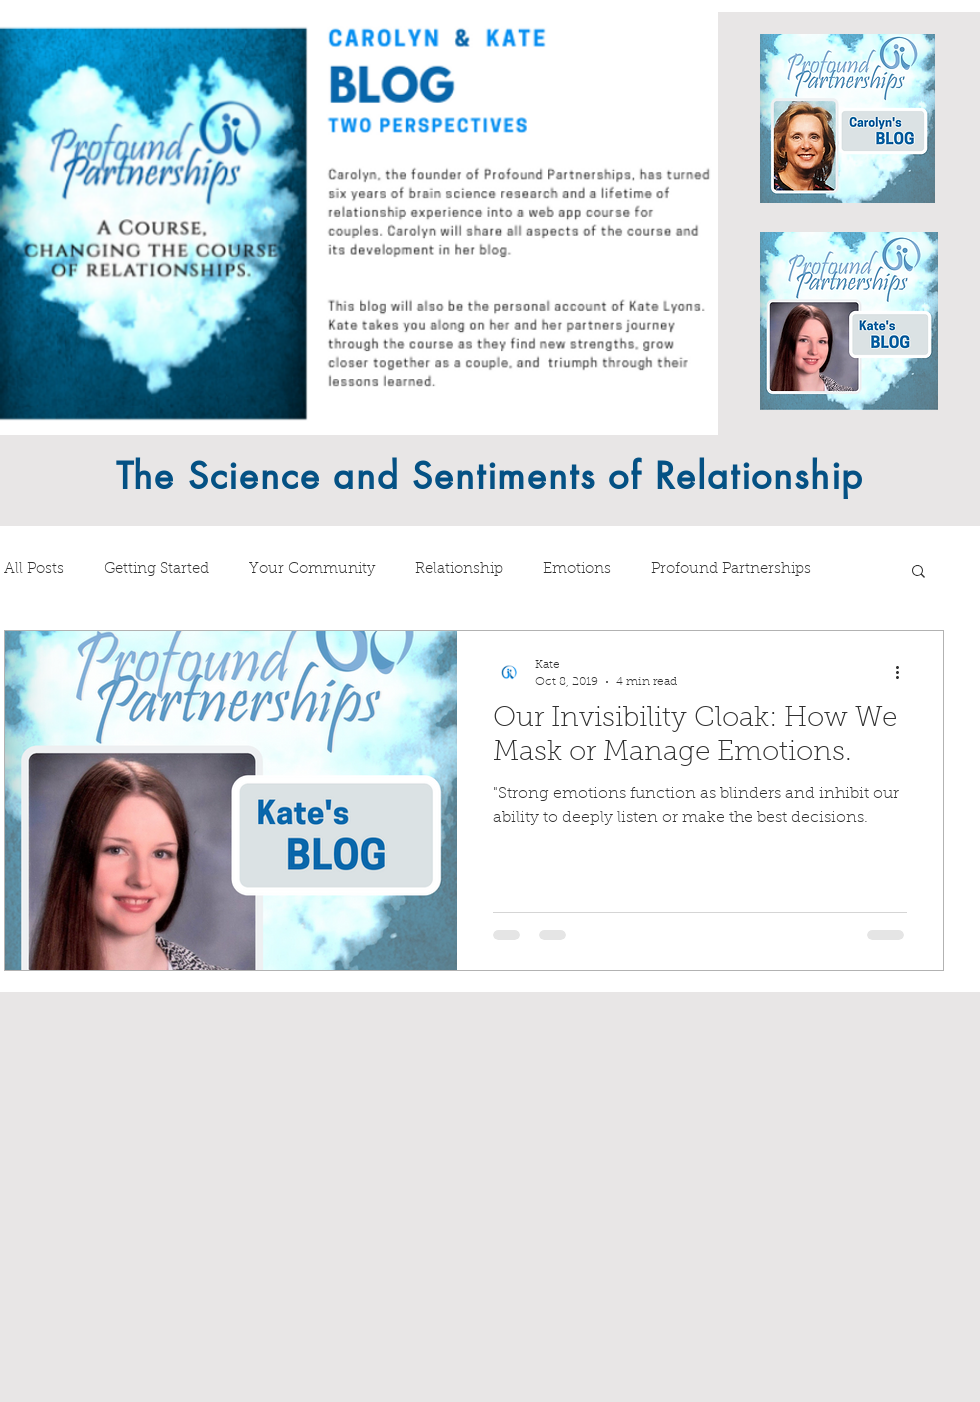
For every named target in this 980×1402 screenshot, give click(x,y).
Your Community (312, 569)
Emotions (577, 569)
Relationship (459, 569)
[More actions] (904, 672)
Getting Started (156, 569)
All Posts (34, 569)
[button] (918, 572)
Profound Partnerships (731, 569)
